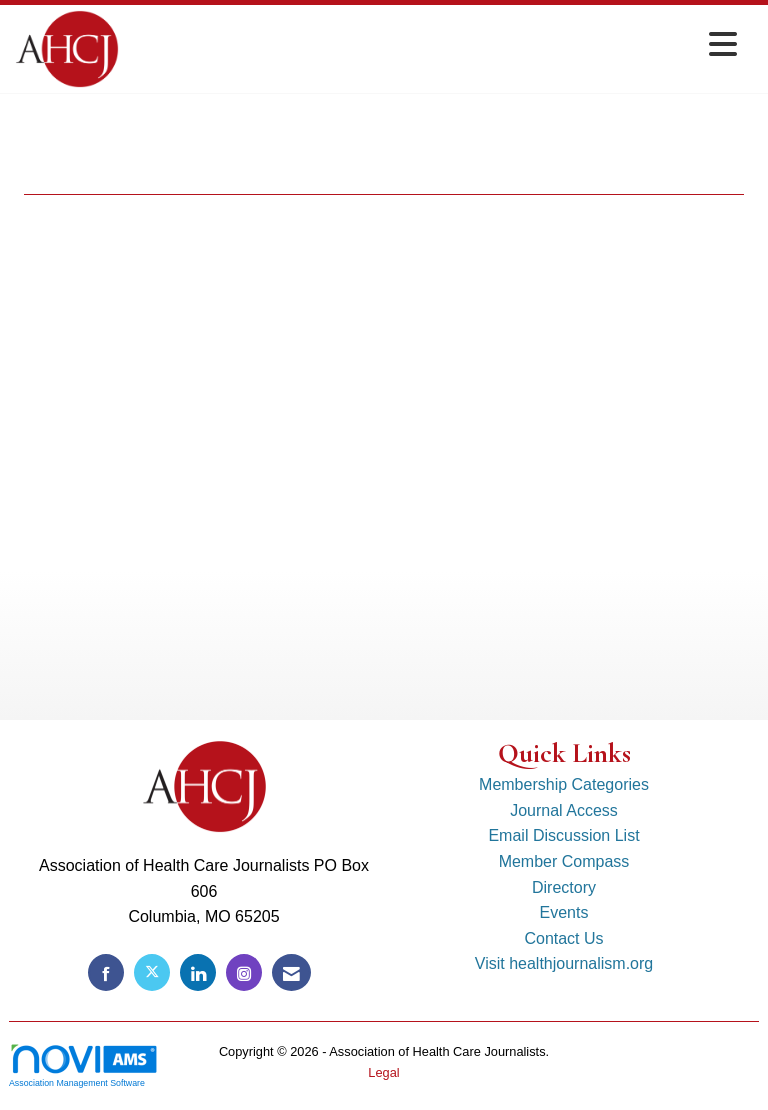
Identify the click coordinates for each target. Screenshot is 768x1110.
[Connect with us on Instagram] (244, 972)
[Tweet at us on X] (152, 972)
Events (564, 912)
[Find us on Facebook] (106, 972)
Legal (383, 1072)
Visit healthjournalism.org (564, 963)
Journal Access (564, 810)
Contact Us (563, 938)
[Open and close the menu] (433, 45)
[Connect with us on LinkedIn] (198, 972)
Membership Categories (564, 784)
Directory (564, 887)
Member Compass (564, 861)
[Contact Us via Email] (291, 972)
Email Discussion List (563, 835)
